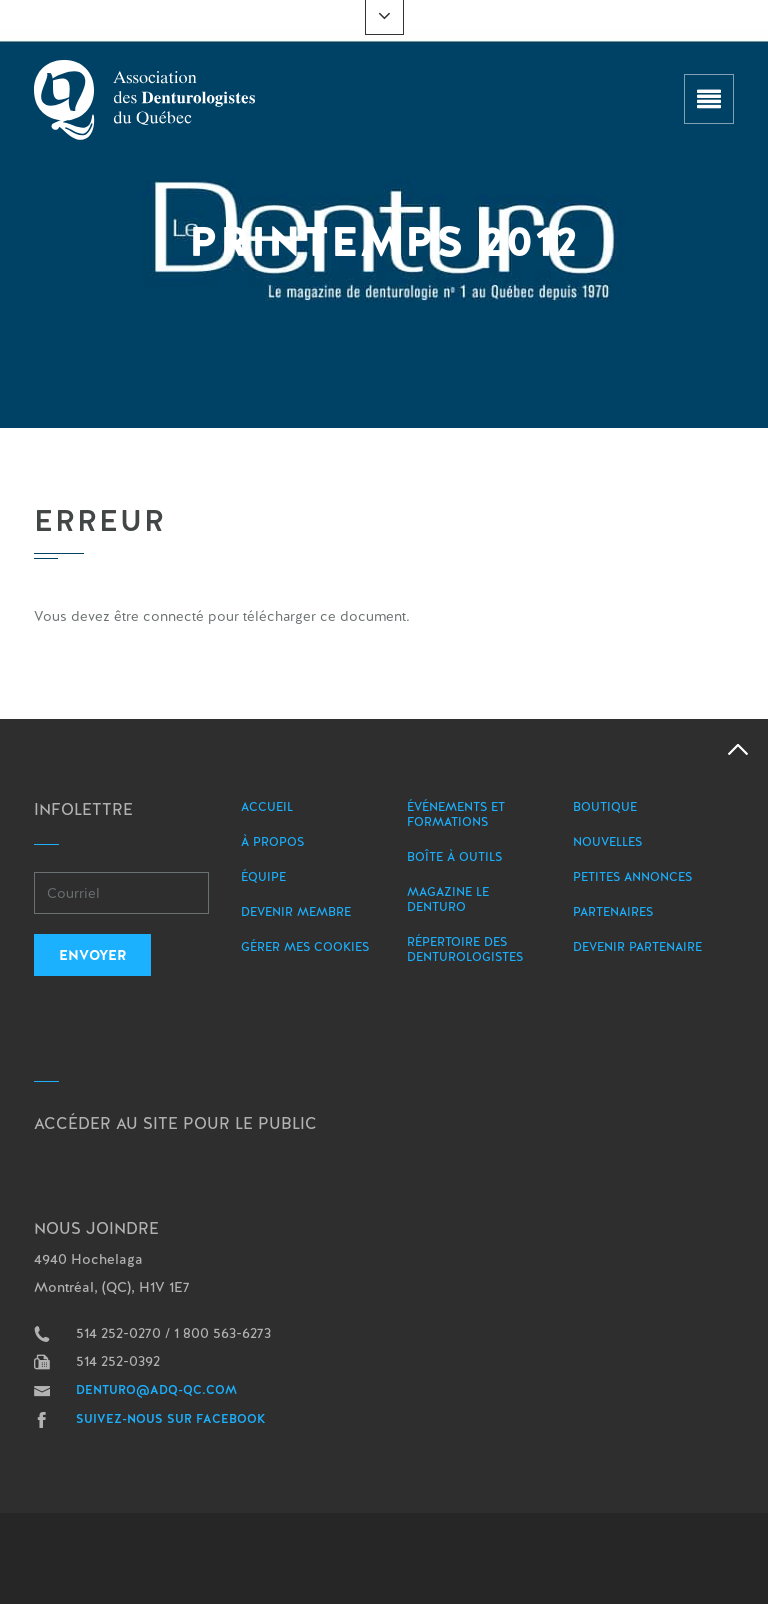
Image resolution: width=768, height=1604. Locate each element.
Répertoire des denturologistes (465, 949)
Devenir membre (296, 912)
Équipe (263, 877)
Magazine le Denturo (448, 899)
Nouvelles (607, 842)
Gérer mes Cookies (305, 947)
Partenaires (613, 912)
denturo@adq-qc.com (156, 1390)
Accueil (267, 807)
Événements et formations (456, 814)
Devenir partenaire (637, 947)
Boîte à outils (454, 857)
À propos (272, 842)
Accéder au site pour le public (175, 1123)
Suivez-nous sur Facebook (171, 1419)
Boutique (605, 807)
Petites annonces (632, 877)
